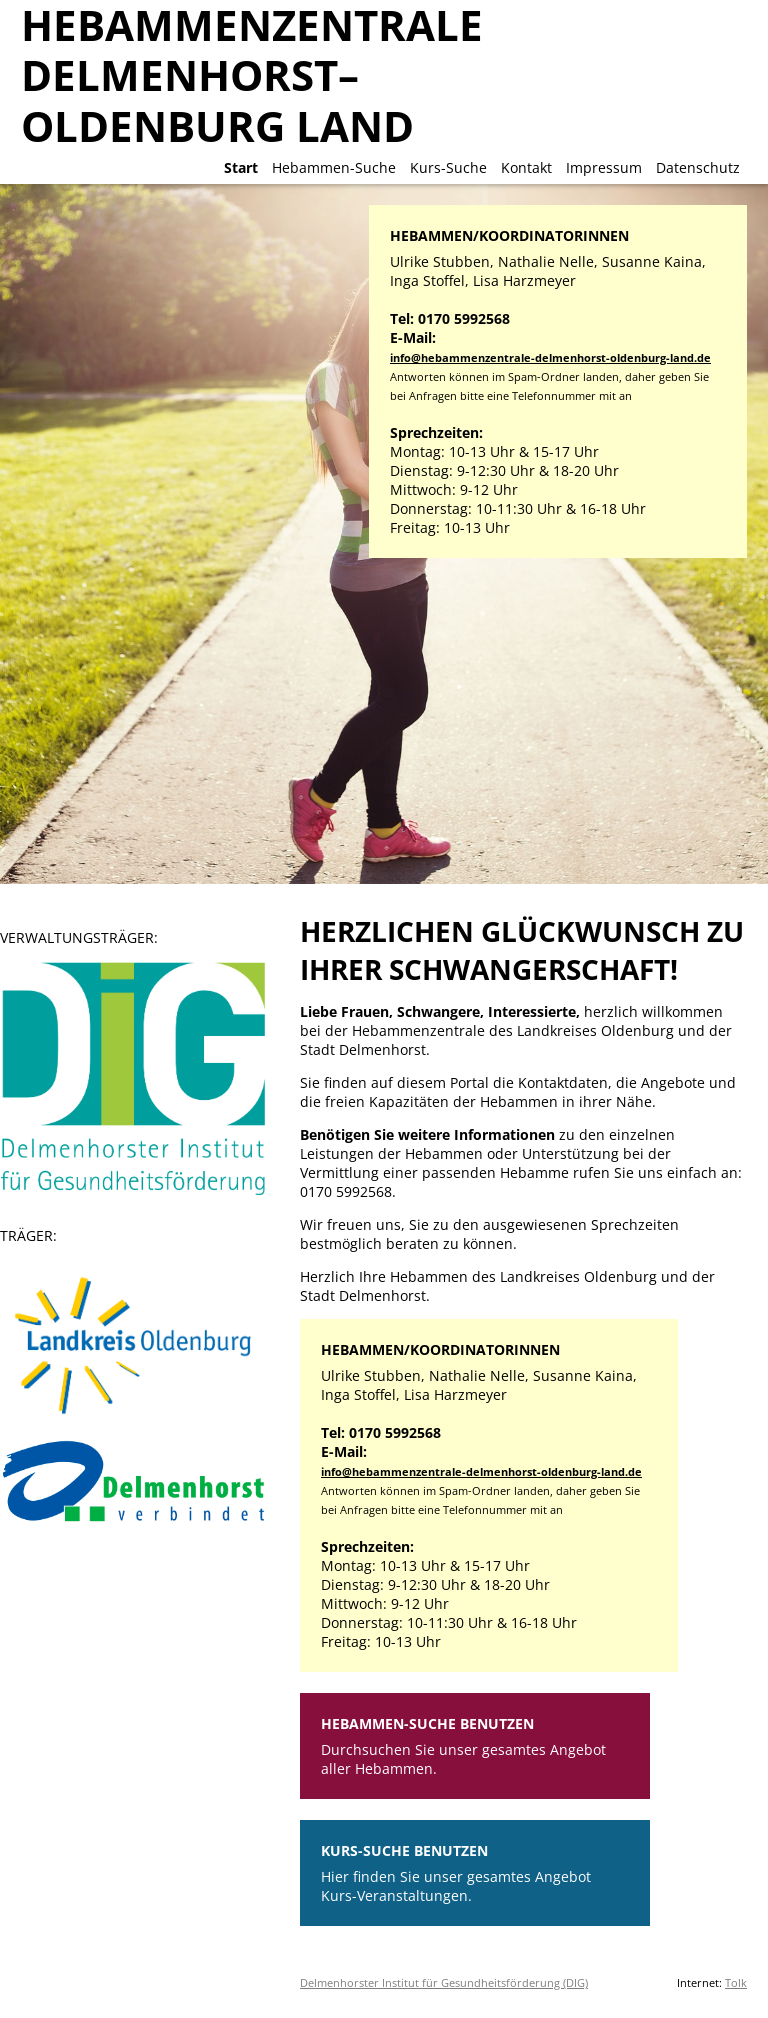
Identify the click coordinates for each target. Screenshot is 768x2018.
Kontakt (526, 167)
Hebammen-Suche (334, 167)
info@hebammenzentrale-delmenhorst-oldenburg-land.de (550, 357)
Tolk (736, 1982)
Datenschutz (698, 167)
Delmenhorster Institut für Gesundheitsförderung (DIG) (444, 1982)
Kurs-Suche (448, 167)
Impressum (604, 167)
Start (241, 167)
